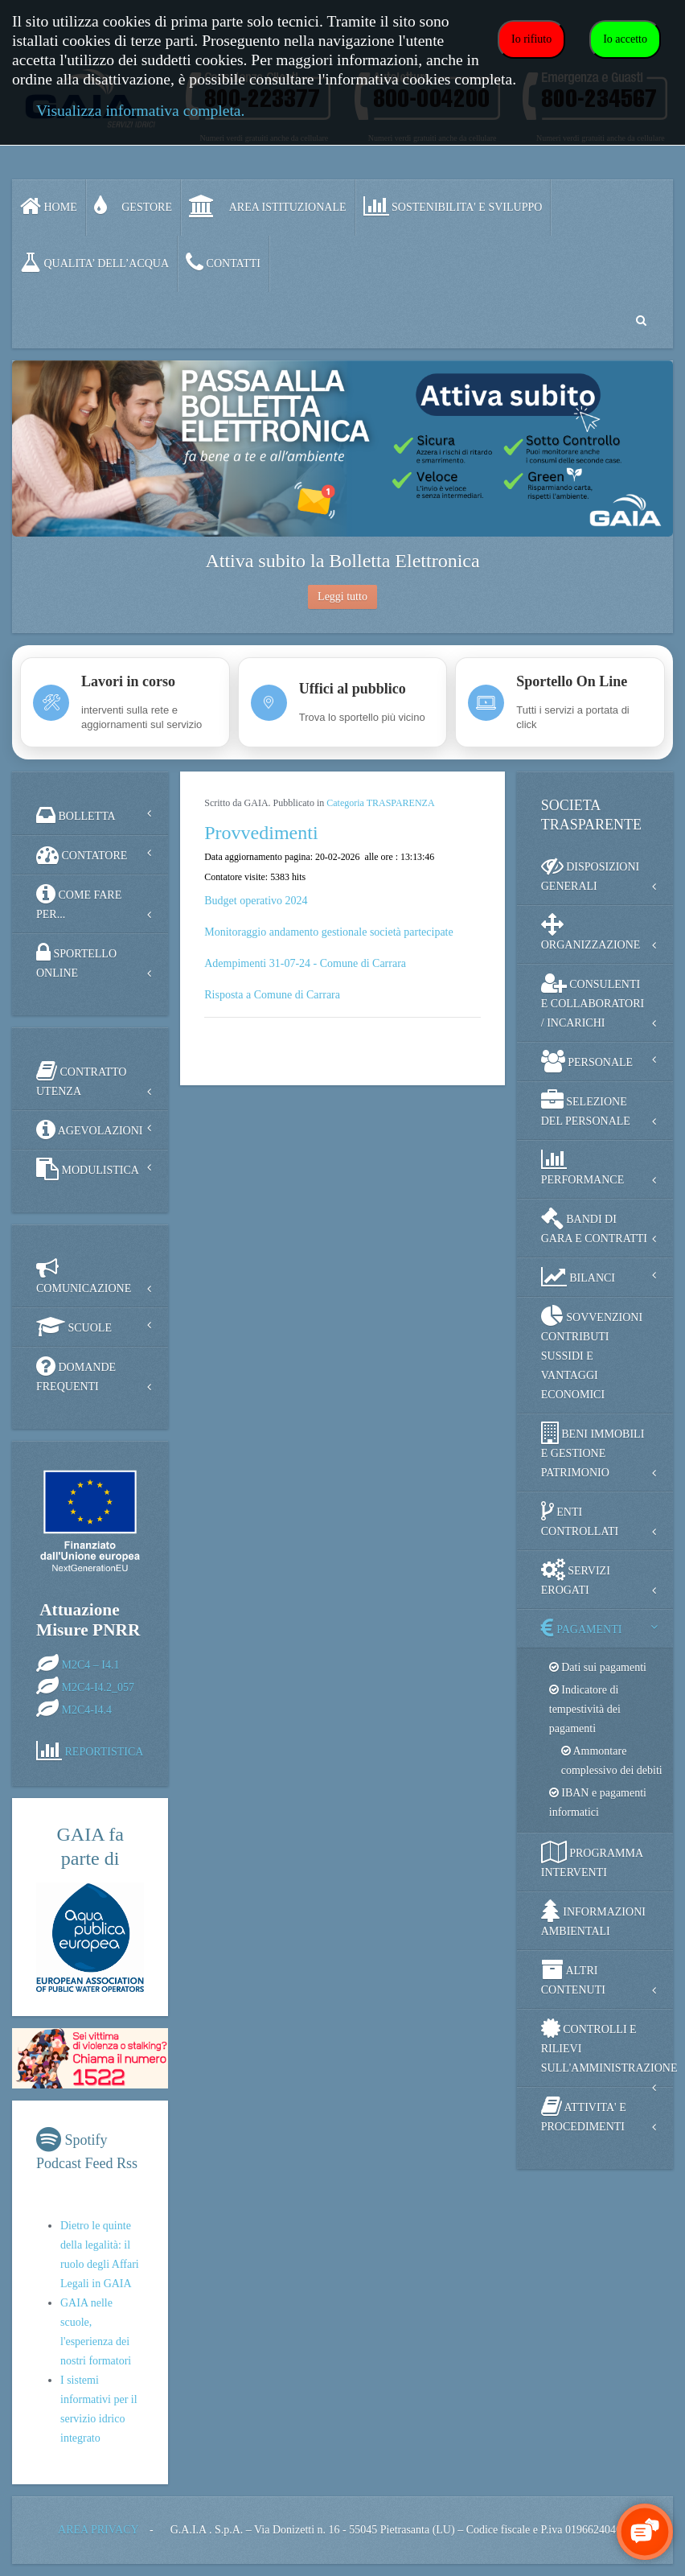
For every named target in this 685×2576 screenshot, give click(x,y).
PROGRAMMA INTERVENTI (592, 1860)
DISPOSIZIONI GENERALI (590, 873)
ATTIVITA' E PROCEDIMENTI (583, 2114)
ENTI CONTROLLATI (579, 1518)
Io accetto (625, 39)
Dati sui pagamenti (597, 1667)
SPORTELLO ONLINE (76, 960)
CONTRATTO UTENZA (81, 1078)
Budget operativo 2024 (255, 901)
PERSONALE (587, 1061)
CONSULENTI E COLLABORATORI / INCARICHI (592, 1000)
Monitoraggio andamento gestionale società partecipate (328, 932)
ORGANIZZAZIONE (591, 932)
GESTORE (133, 206)
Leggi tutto (342, 597)
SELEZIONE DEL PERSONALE (585, 1108)
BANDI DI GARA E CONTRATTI (594, 1226)
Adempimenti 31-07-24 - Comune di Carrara (305, 963)
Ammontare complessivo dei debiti (611, 1760)
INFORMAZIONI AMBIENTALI (593, 1918)
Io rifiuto (531, 39)
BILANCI (578, 1276)
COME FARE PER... (78, 901)
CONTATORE (81, 854)
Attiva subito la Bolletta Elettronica (342, 560)
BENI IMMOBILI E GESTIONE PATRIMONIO (593, 1450)
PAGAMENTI (581, 1628)
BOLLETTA (76, 815)
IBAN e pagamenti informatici (597, 1802)
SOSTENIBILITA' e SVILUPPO (453, 206)
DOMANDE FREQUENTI (76, 1374)
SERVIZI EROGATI (575, 1577)
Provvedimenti (261, 832)
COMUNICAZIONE (83, 1275)
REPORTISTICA (104, 1752)
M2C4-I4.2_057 (98, 1687)
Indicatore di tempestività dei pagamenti (585, 1709)
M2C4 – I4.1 (91, 1665)
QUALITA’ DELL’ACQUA (94, 262)
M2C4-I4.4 (87, 1710)
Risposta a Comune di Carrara (272, 995)
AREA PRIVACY (98, 2530)
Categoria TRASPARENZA (380, 803)
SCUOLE (74, 1326)
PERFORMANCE (582, 1167)
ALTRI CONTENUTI (573, 1977)
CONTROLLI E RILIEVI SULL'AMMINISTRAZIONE (607, 2045)
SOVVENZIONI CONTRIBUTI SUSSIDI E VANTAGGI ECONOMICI (591, 1353)
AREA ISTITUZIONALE (268, 206)
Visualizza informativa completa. (140, 110)
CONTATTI (223, 262)
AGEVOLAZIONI (89, 1129)
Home (48, 206)
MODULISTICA (87, 1169)
